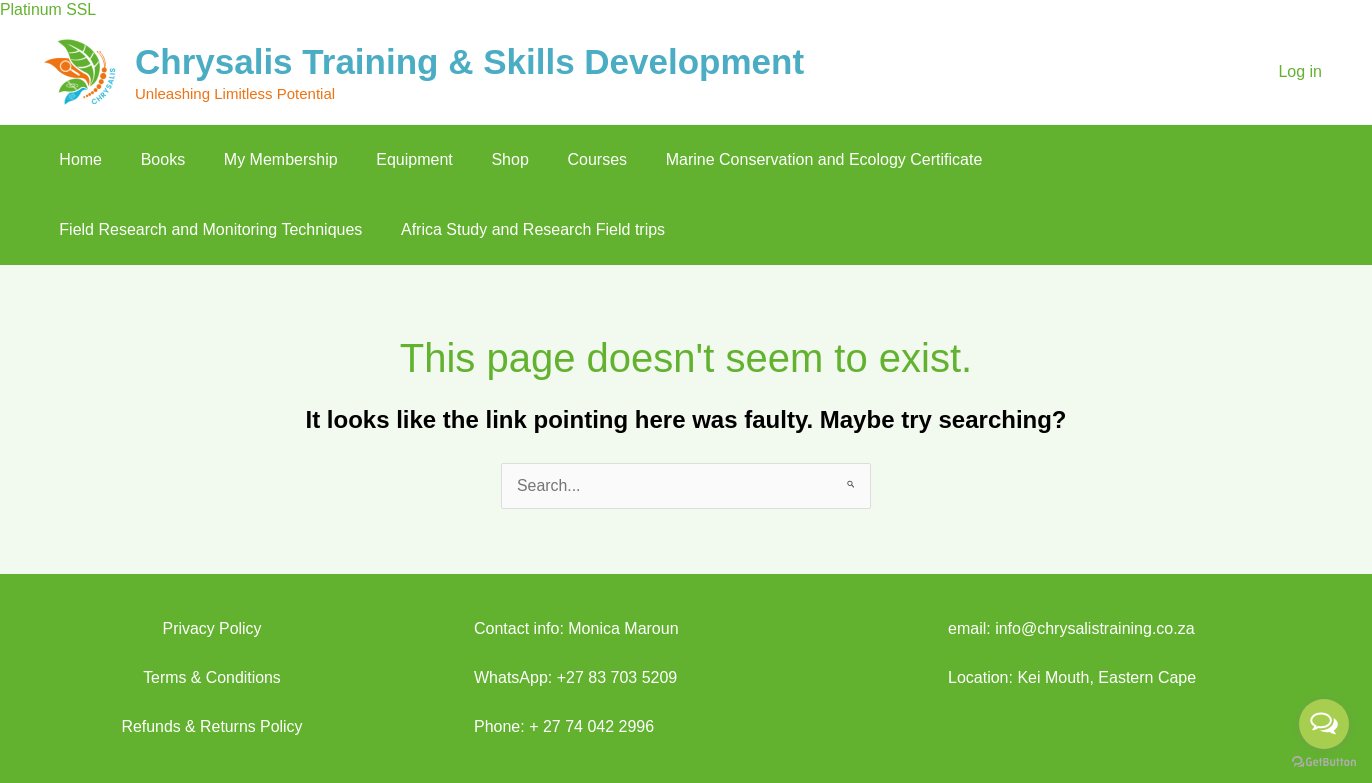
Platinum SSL (48, 9)
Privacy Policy (212, 628)
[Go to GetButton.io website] (1324, 762)
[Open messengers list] (1324, 724)
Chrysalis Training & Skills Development (469, 61)
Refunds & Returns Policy (212, 726)
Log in (1300, 71)
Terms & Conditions (212, 677)
